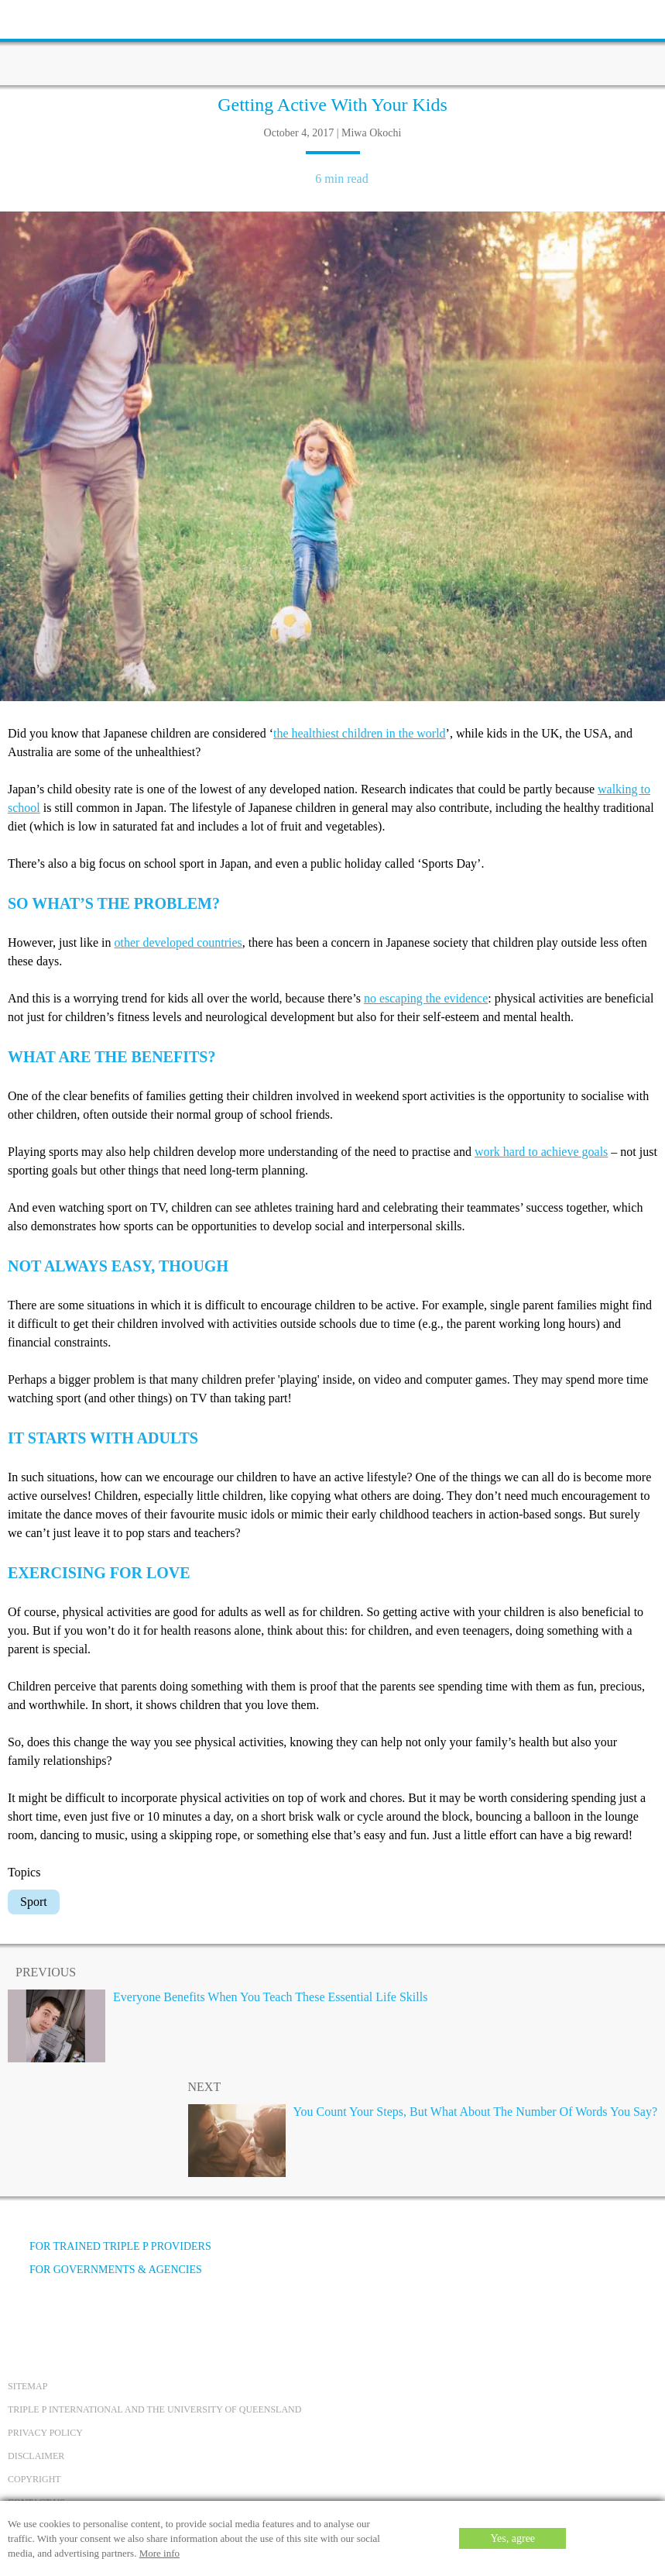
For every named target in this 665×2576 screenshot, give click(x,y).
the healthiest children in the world (359, 733)
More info (159, 2553)
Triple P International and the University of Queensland (154, 2409)
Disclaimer (36, 2455)
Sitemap (27, 2386)
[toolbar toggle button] (38, 17)
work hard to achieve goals (541, 1151)
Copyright (34, 2479)
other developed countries (178, 942)
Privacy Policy (45, 2432)
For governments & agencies (105, 2269)
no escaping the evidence (426, 998)
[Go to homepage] (333, 43)
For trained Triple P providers (109, 2246)
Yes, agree (512, 2538)
